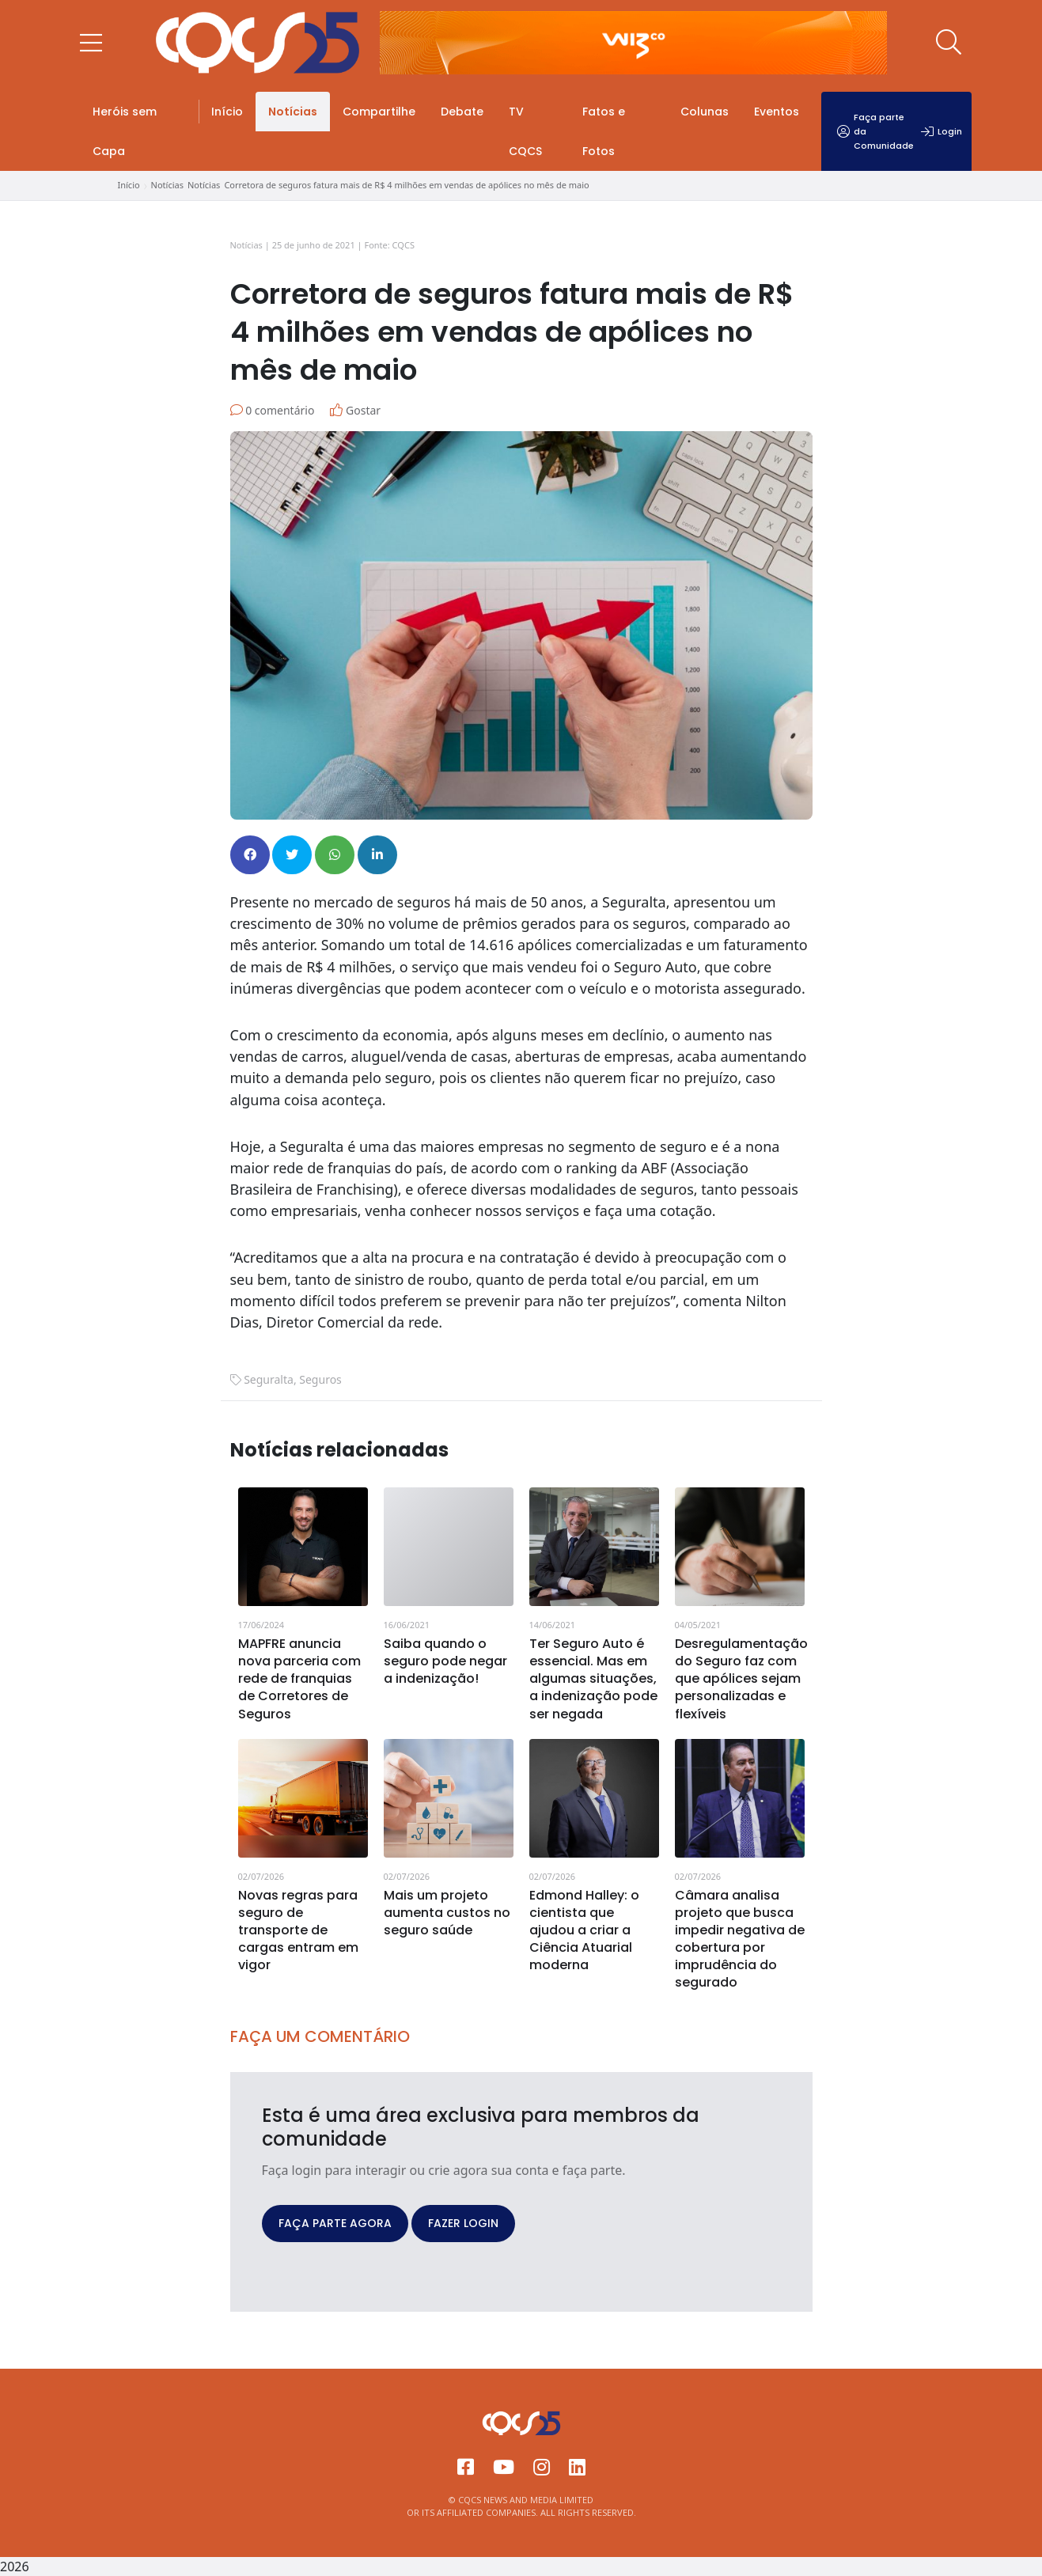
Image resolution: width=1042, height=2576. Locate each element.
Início (227, 111)
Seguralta (269, 1379)
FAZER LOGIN (463, 2223)
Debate (462, 111)
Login (941, 131)
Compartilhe (379, 111)
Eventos (776, 111)
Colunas (704, 111)
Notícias (292, 111)
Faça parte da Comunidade (875, 131)
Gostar (355, 410)
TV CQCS (525, 131)
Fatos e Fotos (603, 131)
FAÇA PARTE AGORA (335, 2223)
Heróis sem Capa (125, 131)
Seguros (320, 1379)
